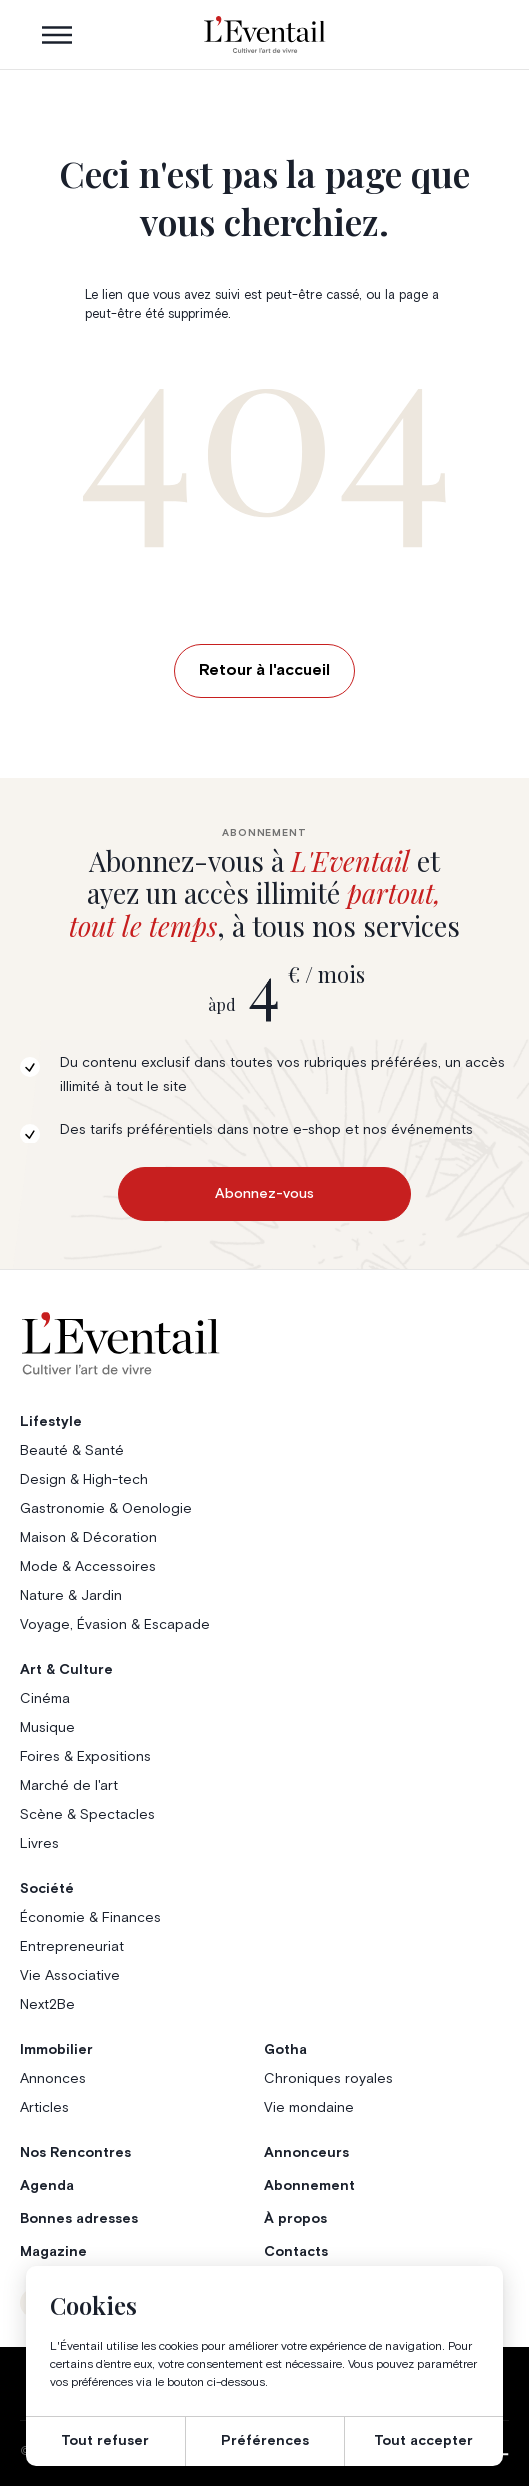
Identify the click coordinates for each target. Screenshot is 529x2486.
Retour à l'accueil (264, 670)
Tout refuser (105, 2441)
